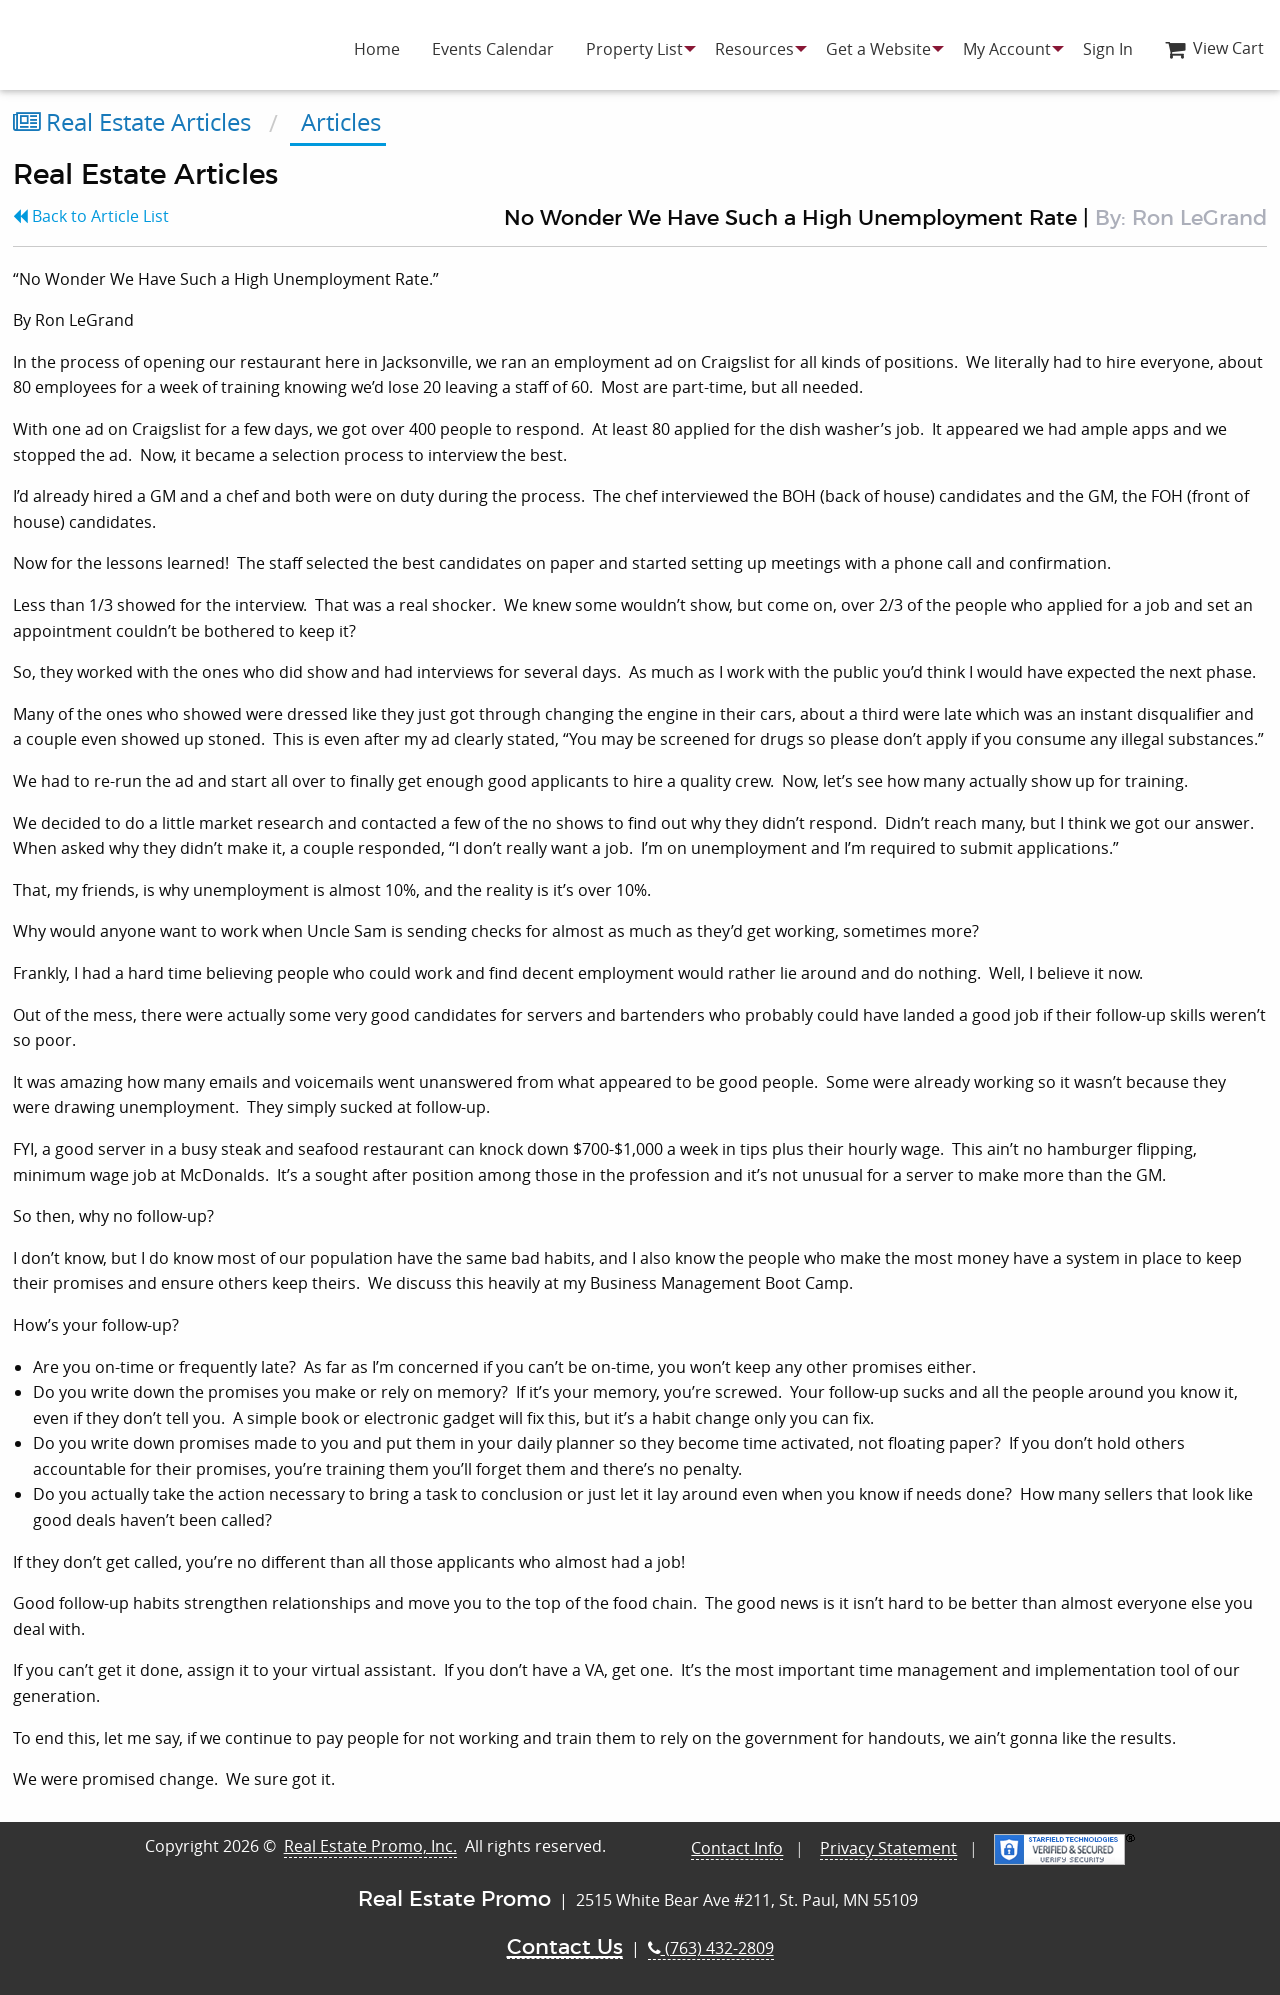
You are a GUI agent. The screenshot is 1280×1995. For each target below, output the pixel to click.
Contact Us (565, 1947)
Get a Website (878, 49)
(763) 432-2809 (711, 1948)
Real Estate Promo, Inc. (370, 1846)
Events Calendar (493, 49)
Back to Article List (91, 216)
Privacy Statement (888, 1848)
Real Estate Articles (132, 122)
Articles (338, 122)
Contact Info (737, 1848)
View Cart (1214, 48)
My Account (1007, 49)
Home (377, 49)
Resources (754, 49)
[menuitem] (377, 49)
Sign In (1108, 49)
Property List (634, 49)
